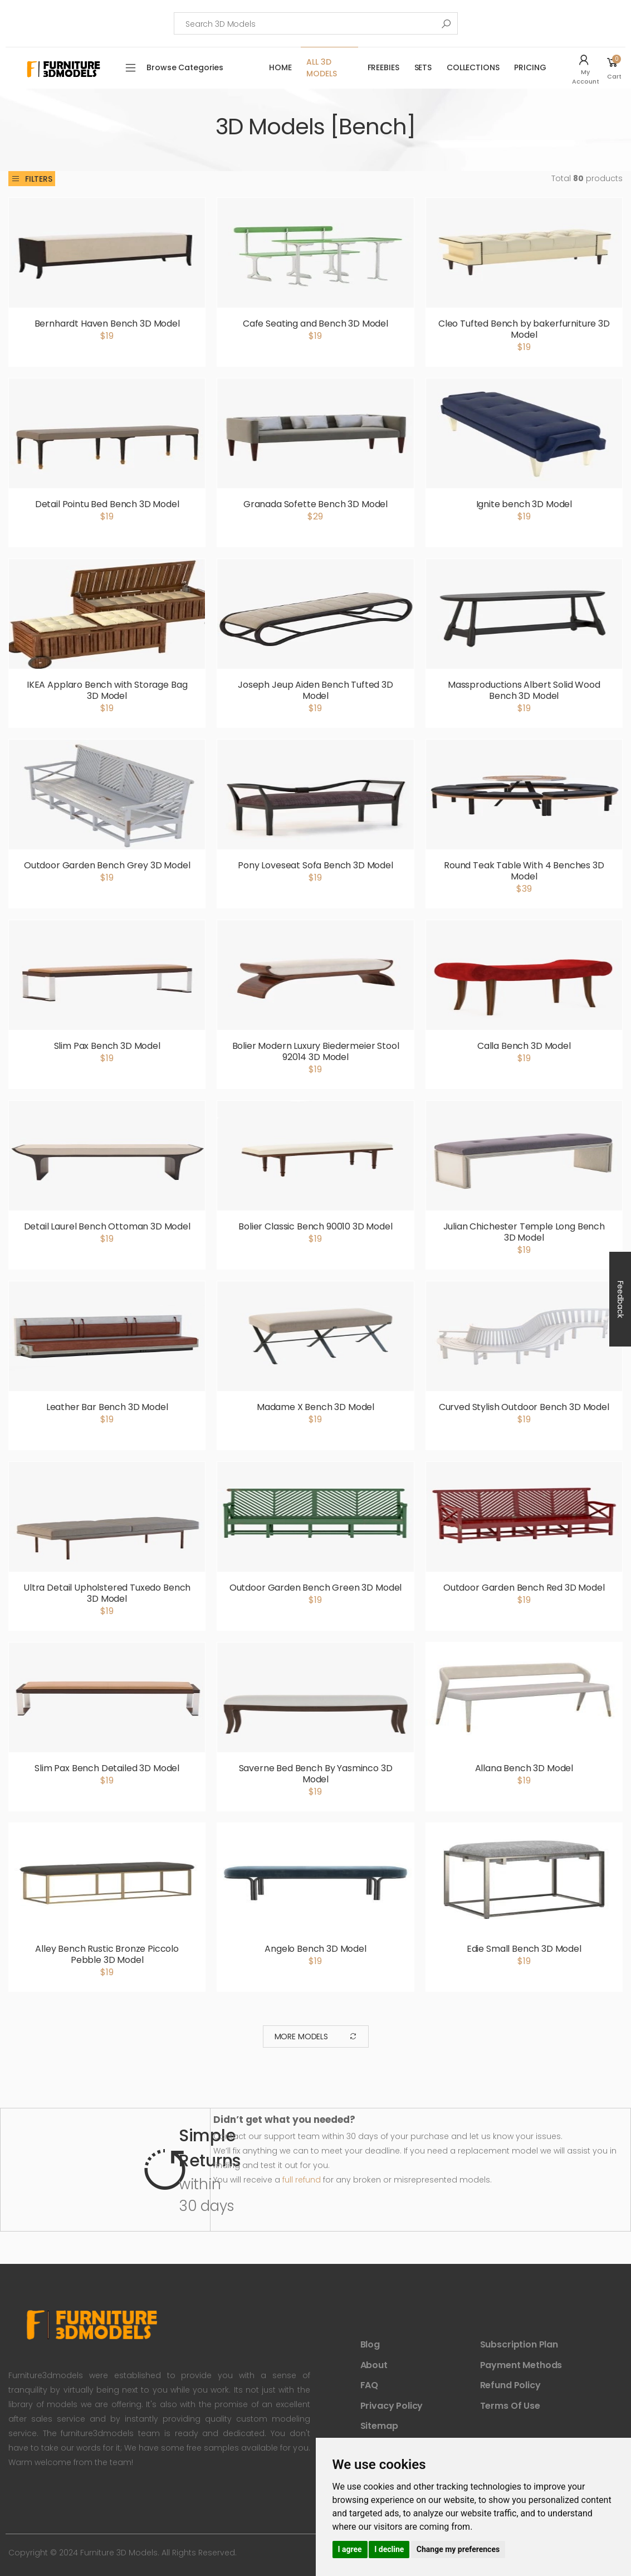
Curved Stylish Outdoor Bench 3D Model (524, 1407)
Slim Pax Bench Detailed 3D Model (107, 1768)
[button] (586, 68)
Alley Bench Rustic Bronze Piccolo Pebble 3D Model (107, 1954)
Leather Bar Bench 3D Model (107, 1407)
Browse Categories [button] (184, 67)
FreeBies (383, 67)
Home (280, 67)
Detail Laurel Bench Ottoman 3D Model (107, 1226)
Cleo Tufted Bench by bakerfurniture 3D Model (524, 329)
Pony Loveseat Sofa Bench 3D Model (315, 865)
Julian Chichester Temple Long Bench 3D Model (524, 1232)
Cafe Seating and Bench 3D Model (315, 323)
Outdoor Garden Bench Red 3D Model (524, 1587)
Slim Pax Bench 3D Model (107, 1045)
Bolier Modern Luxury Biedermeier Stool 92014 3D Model (315, 1051)
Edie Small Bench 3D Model (524, 1948)
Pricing (530, 67)
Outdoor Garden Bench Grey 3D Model (107, 865)
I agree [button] (350, 2549)
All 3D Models (321, 67)
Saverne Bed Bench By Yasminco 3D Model (316, 1774)
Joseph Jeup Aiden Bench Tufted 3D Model (315, 690)
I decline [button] (389, 2549)
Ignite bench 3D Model (524, 504)
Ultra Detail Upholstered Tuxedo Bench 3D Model (106, 1593)
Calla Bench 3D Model (524, 1045)
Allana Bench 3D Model (524, 1768)
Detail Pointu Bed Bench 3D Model (107, 504)
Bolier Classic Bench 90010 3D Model (315, 1226)
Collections (473, 67)
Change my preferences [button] (458, 2549)
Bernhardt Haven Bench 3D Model (107, 323)
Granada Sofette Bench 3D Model (315, 504)
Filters (31, 178)
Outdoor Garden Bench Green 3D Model (315, 1587)
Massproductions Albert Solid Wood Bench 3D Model (524, 690)
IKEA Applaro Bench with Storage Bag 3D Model (107, 690)
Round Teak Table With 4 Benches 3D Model (524, 871)
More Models (316, 2037)
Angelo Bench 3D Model (315, 1948)
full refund (301, 2179)
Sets (423, 67)
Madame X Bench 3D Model (315, 1407)
